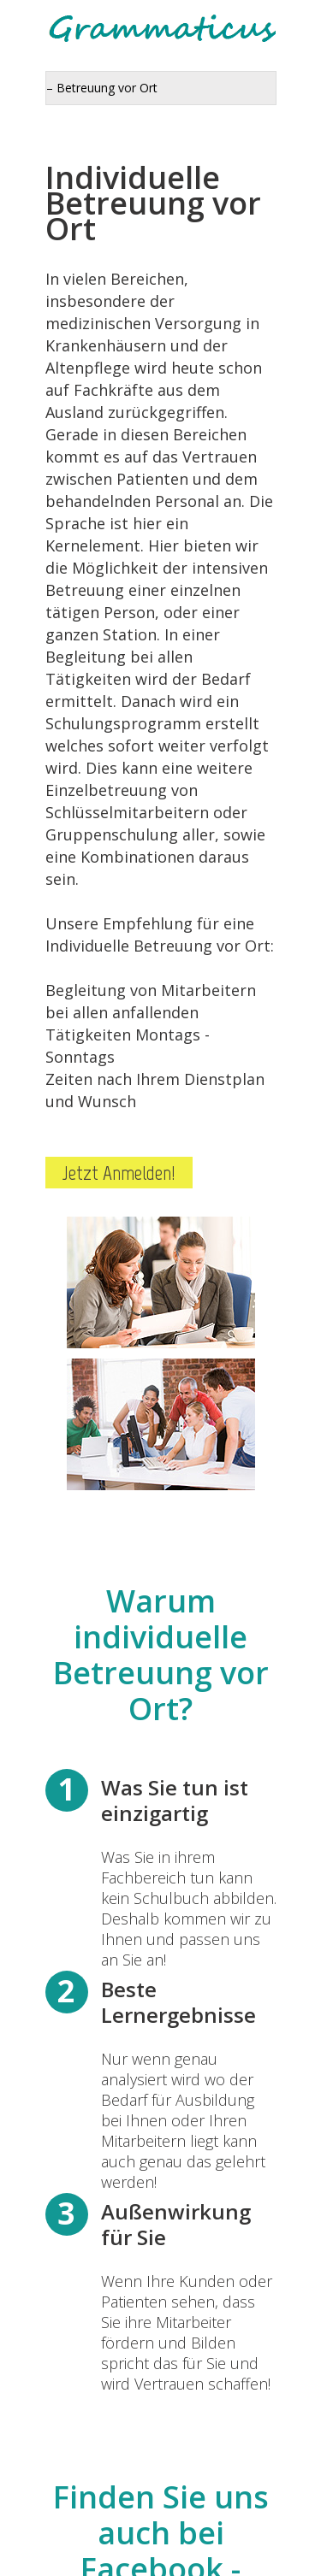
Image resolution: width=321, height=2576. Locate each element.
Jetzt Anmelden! (118, 1172)
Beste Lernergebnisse (178, 2002)
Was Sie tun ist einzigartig (174, 1800)
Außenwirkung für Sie (176, 2224)
